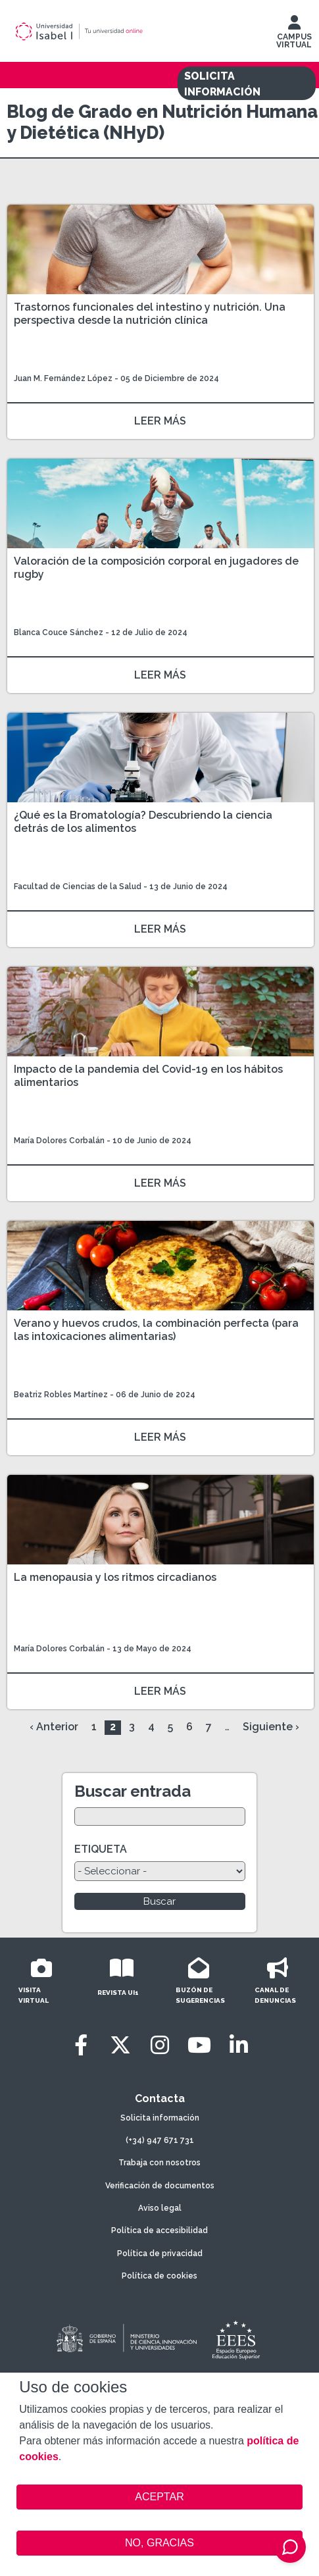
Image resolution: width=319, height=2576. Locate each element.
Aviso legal (160, 2208)
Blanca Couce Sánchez (58, 632)
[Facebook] (80, 2045)
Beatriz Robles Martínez (61, 1394)
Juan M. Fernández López (63, 378)
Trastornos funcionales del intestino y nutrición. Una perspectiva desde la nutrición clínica (149, 313)
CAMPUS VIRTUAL (294, 34)
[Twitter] (120, 2045)
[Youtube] (199, 2045)
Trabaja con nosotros (159, 2162)
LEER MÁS (160, 421)
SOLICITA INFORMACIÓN (222, 84)
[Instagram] (160, 2045)
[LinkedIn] (239, 2045)
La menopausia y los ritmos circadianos (115, 1577)
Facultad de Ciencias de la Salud (78, 886)
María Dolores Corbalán (59, 1140)
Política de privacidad (160, 2253)
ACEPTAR (159, 2497)
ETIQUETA (100, 1849)
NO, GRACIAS (159, 2542)
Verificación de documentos (159, 2185)
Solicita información (159, 2118)
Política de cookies (159, 2275)
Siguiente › (271, 1726)
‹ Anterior (54, 1726)
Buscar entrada (132, 1791)
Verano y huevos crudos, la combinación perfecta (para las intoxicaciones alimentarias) (156, 1330)
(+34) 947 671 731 (160, 2140)
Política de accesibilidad (159, 2230)
